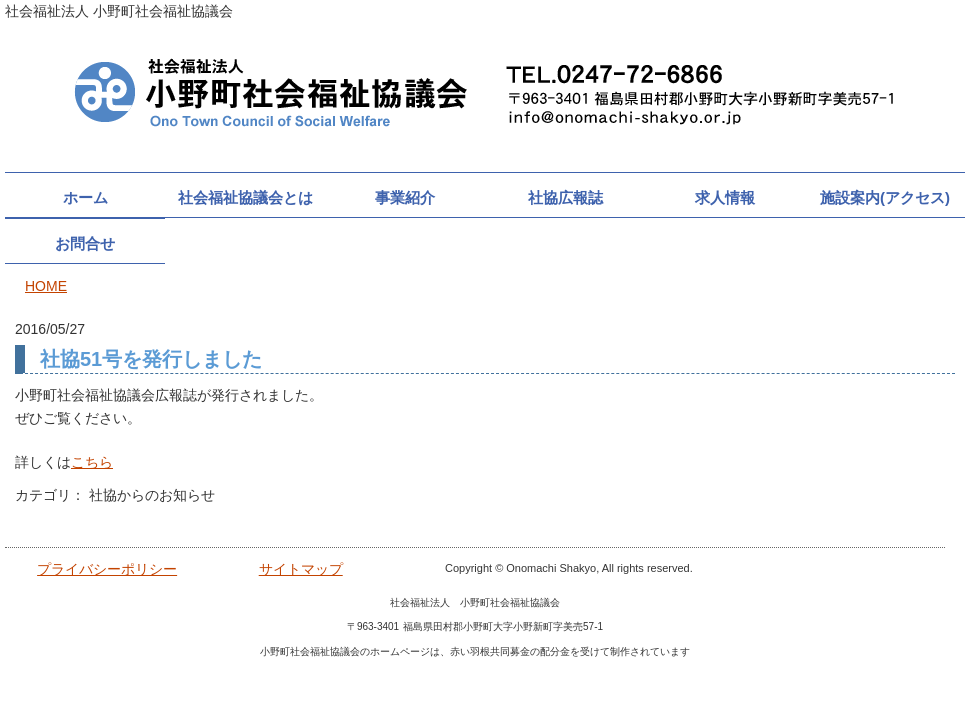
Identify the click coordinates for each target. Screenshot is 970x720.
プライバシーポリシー (107, 569)
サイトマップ (301, 569)
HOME (46, 286)
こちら (92, 462)
